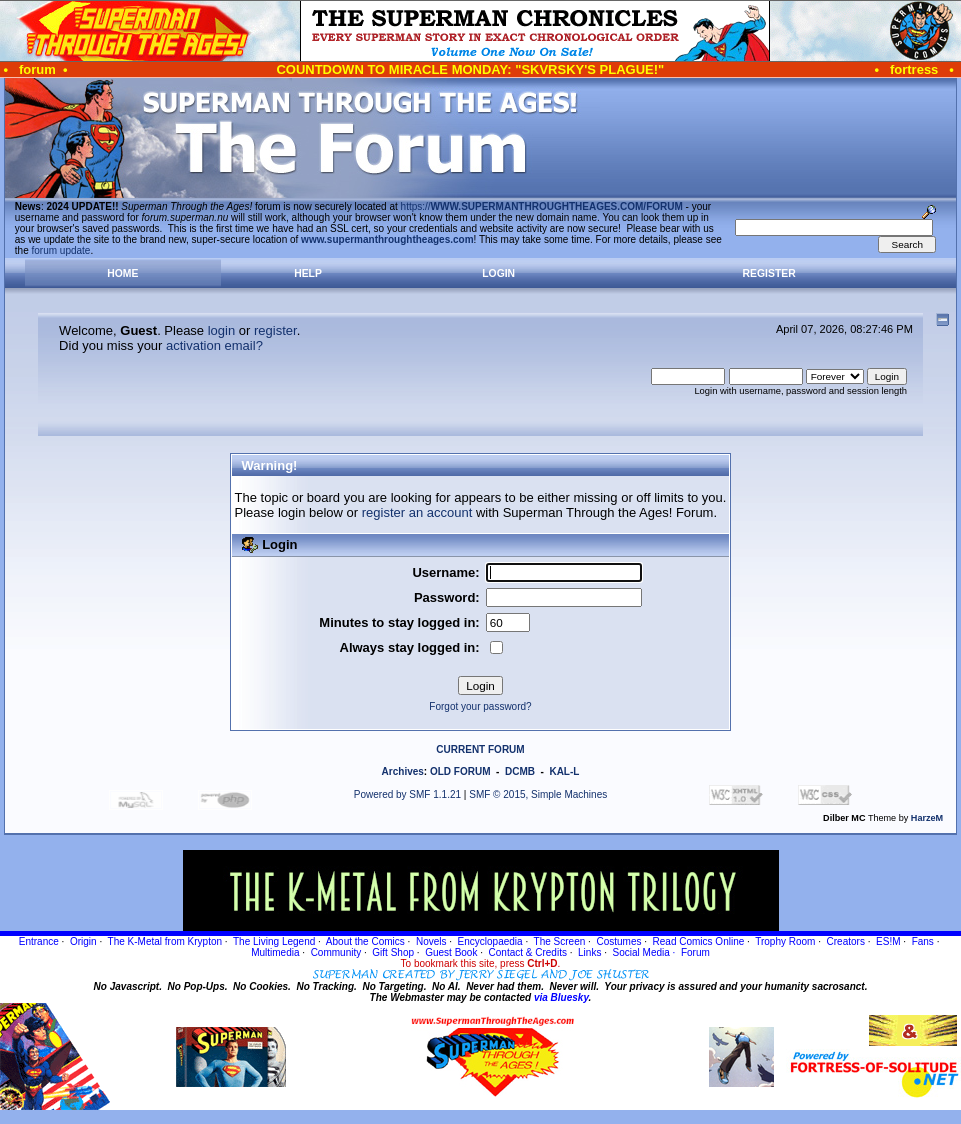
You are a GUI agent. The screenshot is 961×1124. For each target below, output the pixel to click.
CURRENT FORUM (480, 749)
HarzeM (927, 818)
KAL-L (564, 771)
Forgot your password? (480, 706)
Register (769, 273)
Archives (403, 771)
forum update (61, 250)
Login (498, 273)
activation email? (214, 345)
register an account (417, 512)
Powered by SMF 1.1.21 (407, 794)
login (221, 330)
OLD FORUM (460, 771)
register (275, 330)
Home (122, 273)
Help (308, 273)
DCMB (520, 771)
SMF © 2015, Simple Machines (538, 794)
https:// (542, 206)
